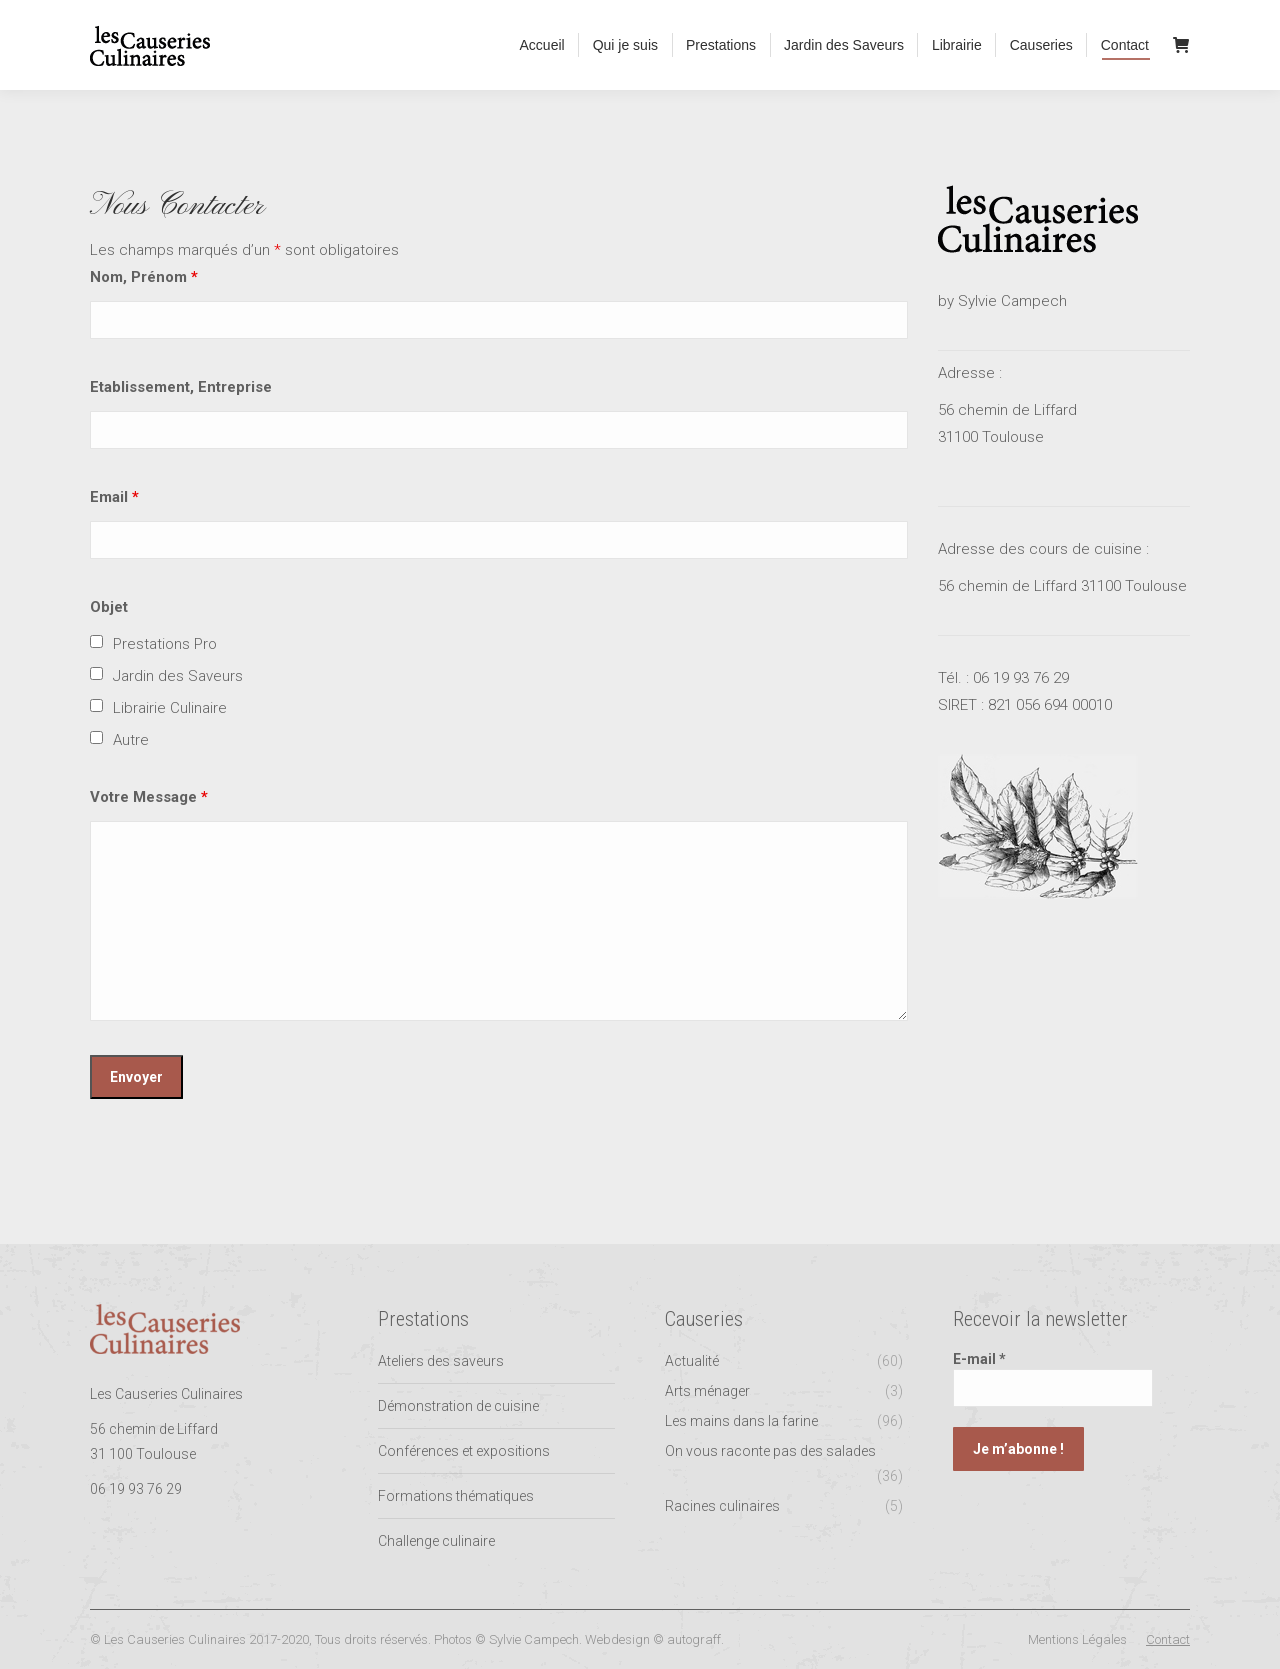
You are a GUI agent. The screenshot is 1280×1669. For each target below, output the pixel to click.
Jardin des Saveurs (178, 676)
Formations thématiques (456, 1496)
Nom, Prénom (144, 277)
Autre (131, 740)
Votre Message (149, 797)
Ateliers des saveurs (441, 1361)
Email (114, 497)
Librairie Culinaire (170, 708)
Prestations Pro (165, 644)
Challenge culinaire (436, 1541)
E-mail (979, 1359)
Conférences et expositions (464, 1451)
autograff (694, 1639)
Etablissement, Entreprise (181, 387)
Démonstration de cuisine (458, 1406)
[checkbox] (96, 641)
